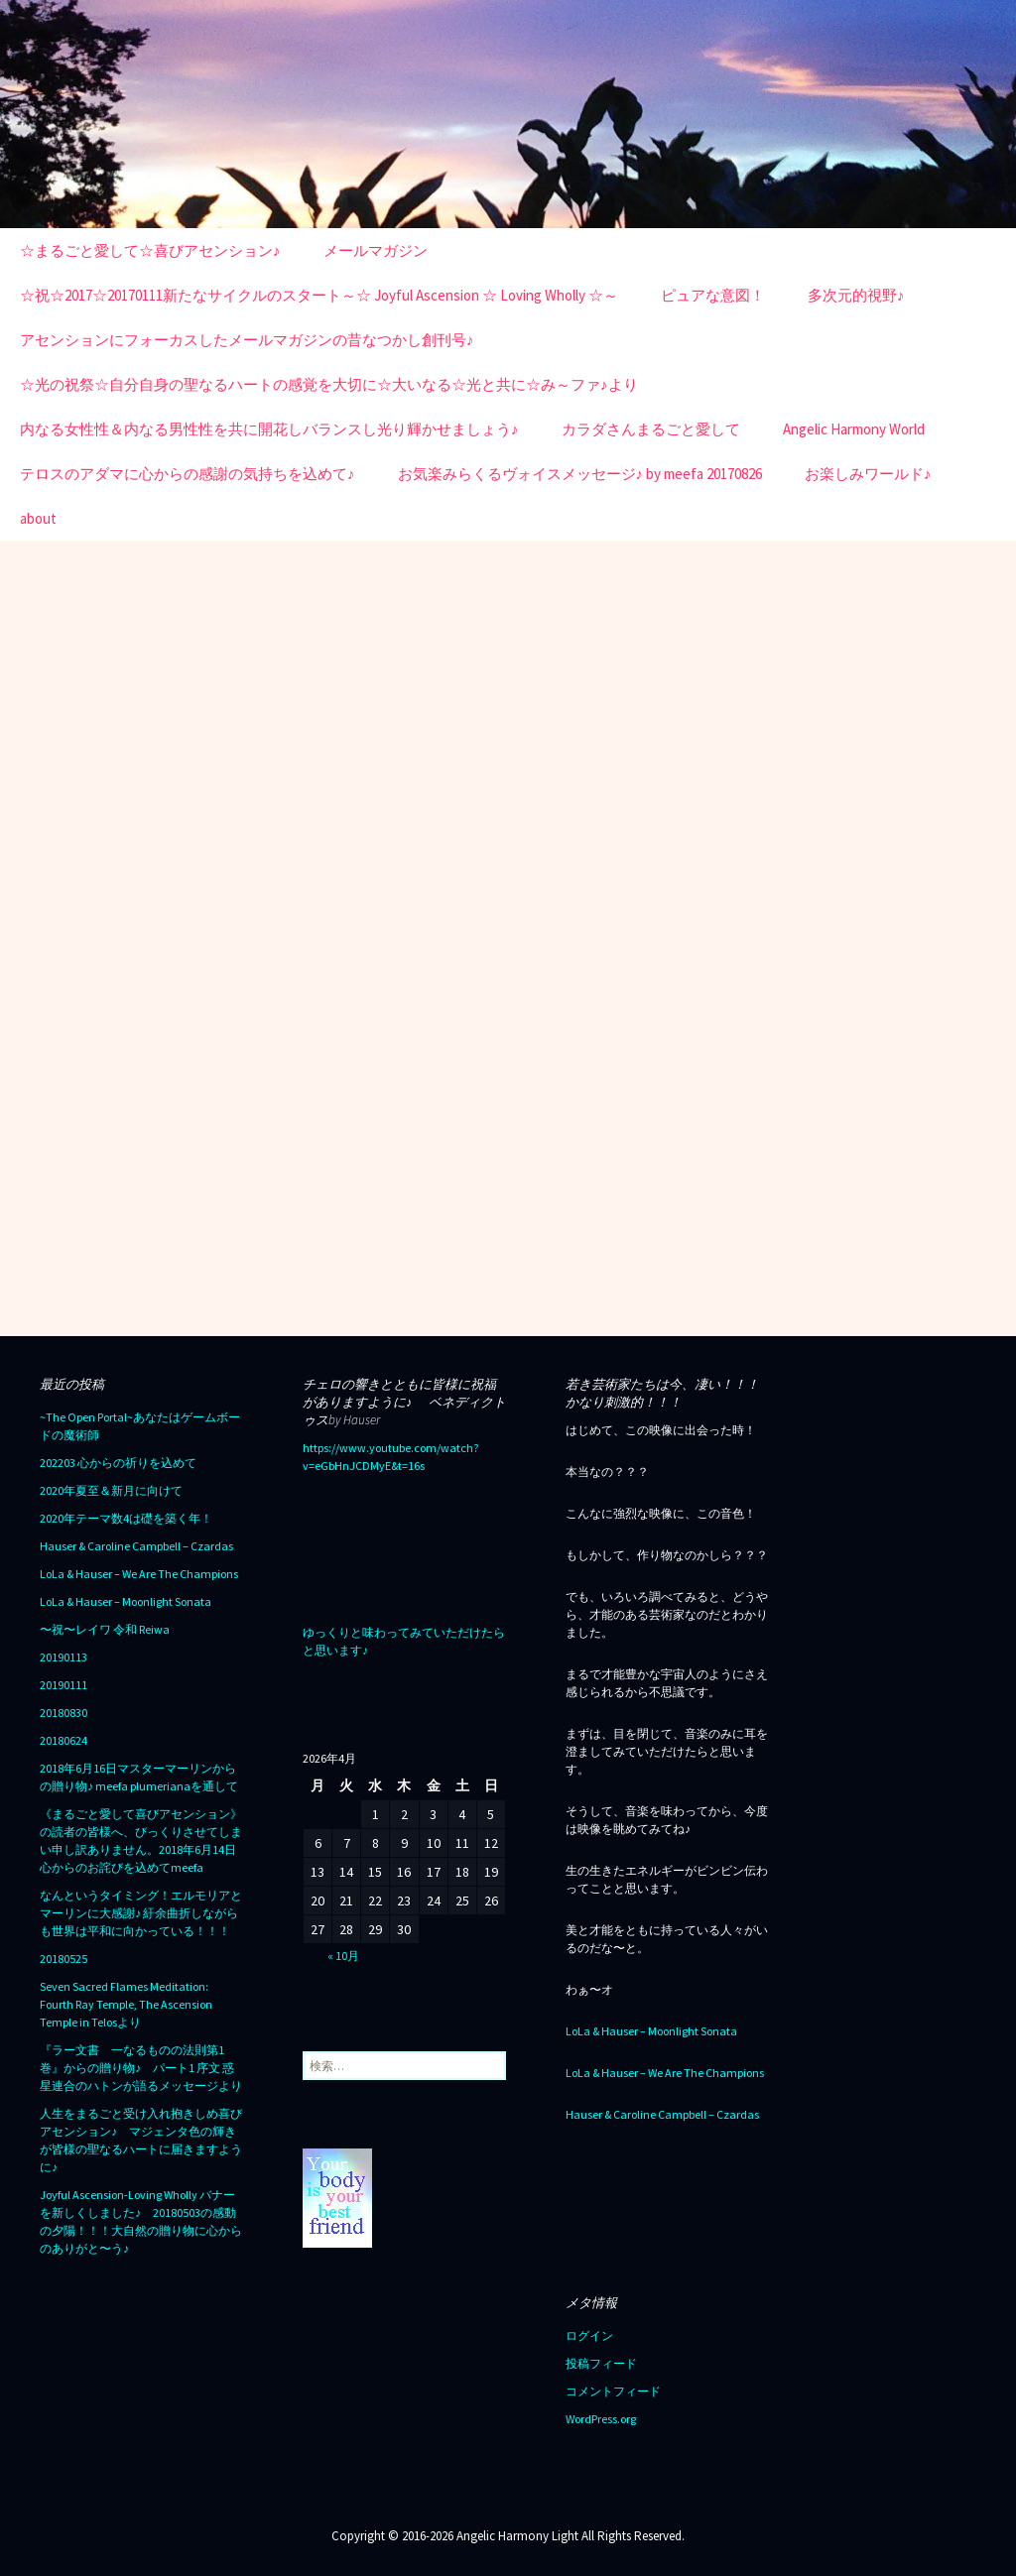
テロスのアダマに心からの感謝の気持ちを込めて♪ (187, 473)
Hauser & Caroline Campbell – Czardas (136, 1545)
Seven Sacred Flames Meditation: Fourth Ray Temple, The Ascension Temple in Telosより (126, 2004)
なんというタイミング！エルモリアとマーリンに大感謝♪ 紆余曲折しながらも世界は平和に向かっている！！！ (141, 1913)
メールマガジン (375, 250)
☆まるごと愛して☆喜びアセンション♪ (150, 250)
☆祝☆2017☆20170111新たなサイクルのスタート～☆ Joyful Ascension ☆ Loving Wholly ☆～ (319, 295)
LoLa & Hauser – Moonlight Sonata (125, 1601)
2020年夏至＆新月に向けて (111, 1490)
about (38, 518)
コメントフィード (613, 2391)
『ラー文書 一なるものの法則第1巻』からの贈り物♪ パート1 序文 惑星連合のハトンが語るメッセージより (141, 2067)
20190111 (63, 1684)
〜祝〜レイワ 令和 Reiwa (105, 1629)
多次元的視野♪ (856, 295)
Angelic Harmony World (854, 429)
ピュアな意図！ (713, 295)
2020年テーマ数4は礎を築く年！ (126, 1518)
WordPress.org (601, 2418)
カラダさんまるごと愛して (651, 429)
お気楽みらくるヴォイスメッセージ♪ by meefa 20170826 (580, 473)
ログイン (589, 2335)
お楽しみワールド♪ (868, 473)
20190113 (63, 1657)
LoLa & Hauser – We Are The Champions (139, 1573)
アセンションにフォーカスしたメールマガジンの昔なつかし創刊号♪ (247, 339)
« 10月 (343, 1955)
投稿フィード (601, 2363)
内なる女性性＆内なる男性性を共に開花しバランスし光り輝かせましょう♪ (269, 429)
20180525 (63, 1958)
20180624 (63, 1740)
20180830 (63, 1712)
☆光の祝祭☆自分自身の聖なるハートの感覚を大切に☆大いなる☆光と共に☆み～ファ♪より (329, 384)
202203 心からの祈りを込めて (118, 1462)
